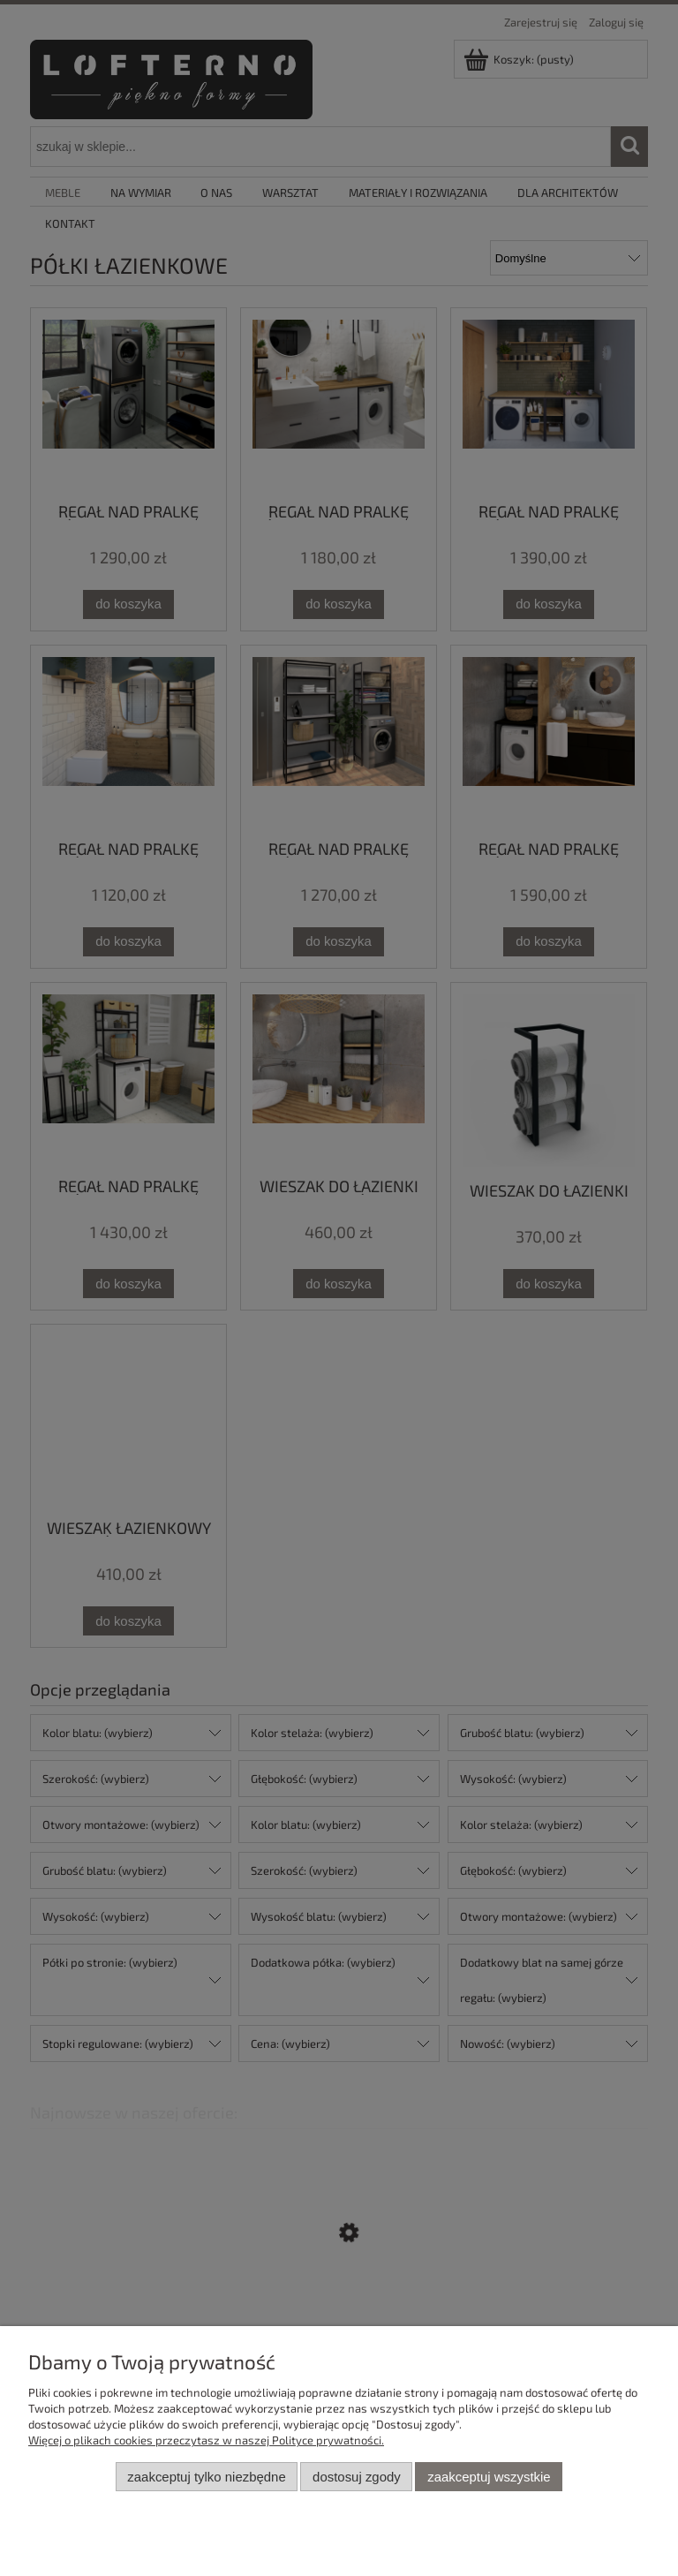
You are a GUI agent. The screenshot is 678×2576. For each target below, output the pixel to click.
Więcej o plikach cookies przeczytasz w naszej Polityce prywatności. (206, 2440)
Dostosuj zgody (357, 2476)
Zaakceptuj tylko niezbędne (206, 2476)
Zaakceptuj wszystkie (488, 2476)
